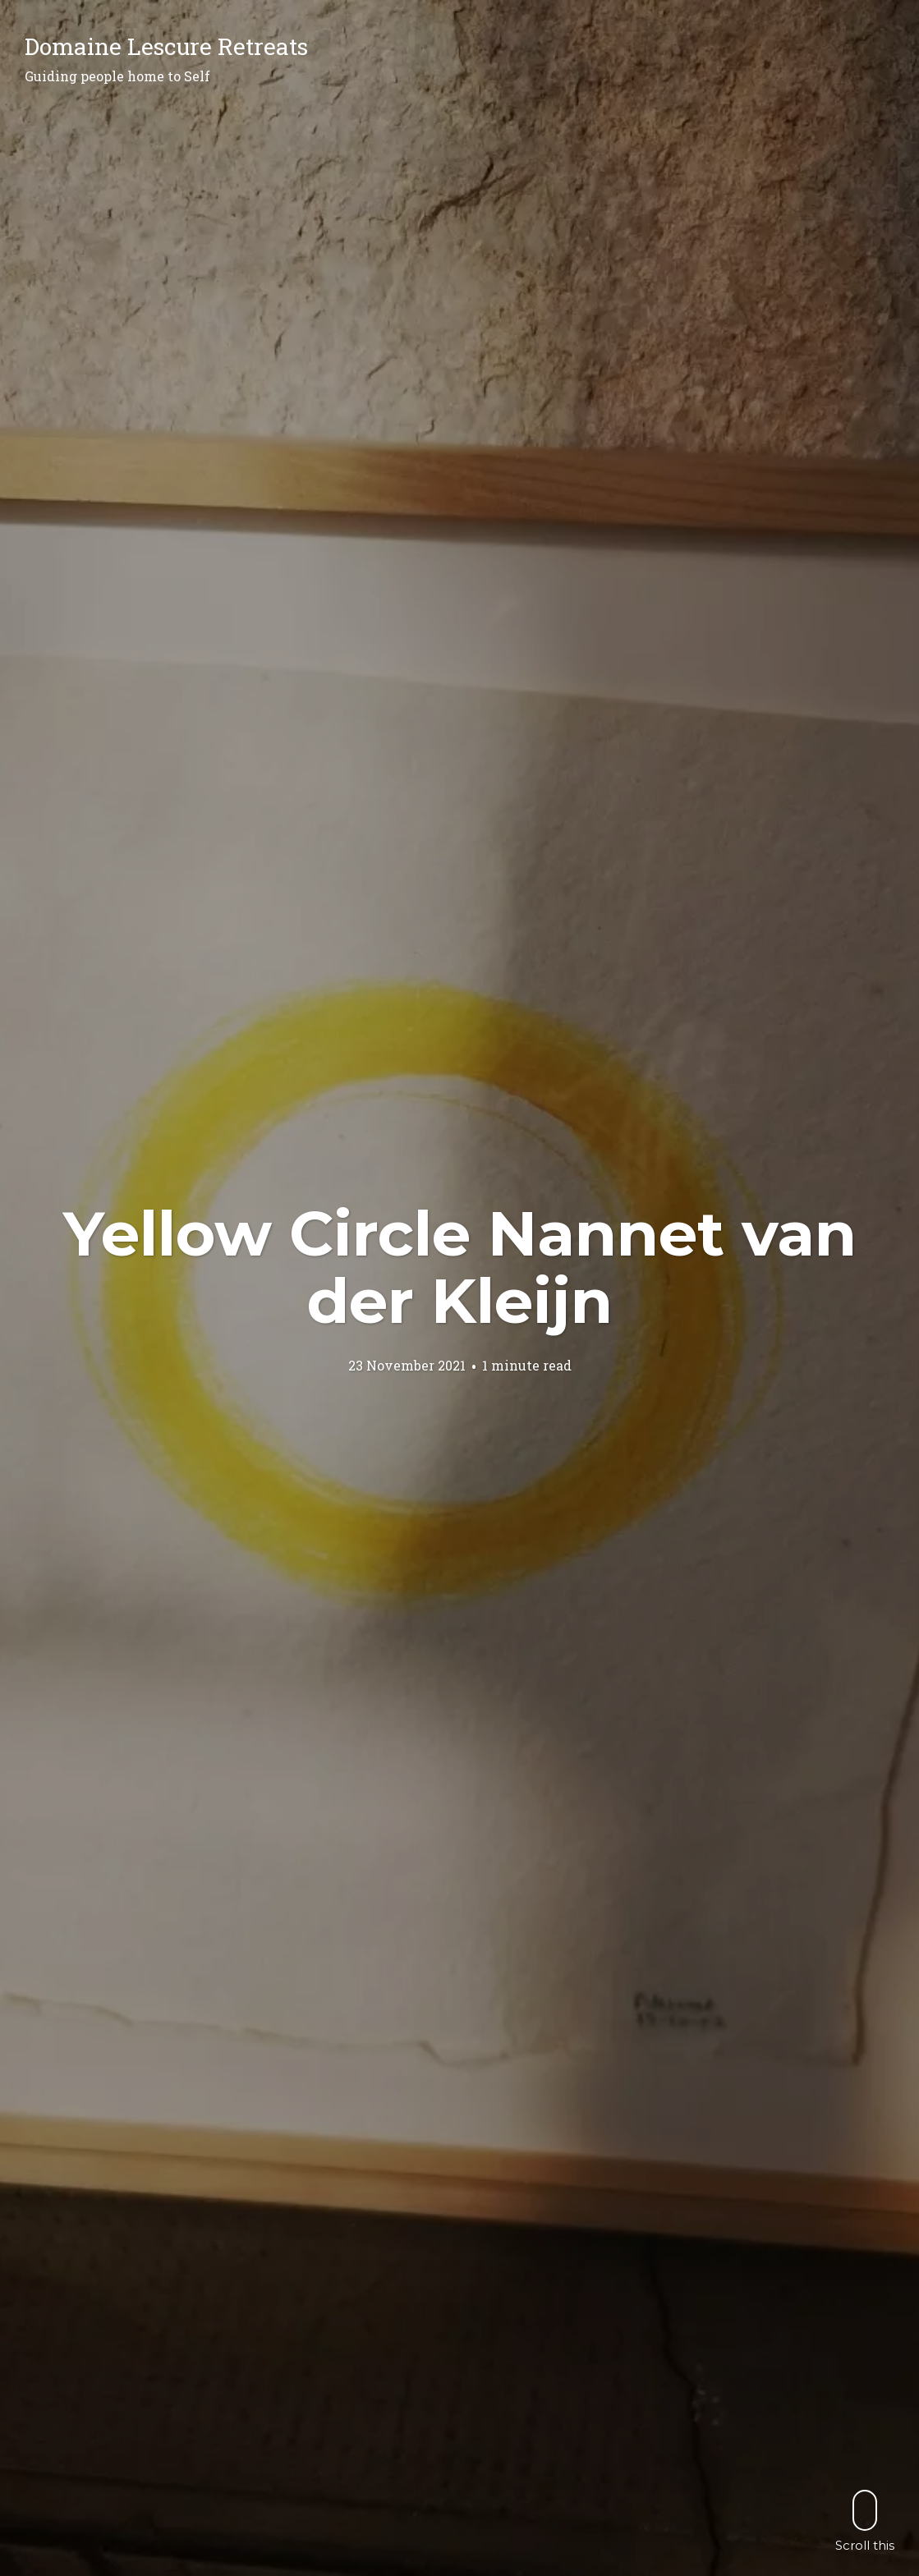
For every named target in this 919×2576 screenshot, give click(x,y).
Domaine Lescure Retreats (166, 46)
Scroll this (864, 2520)
